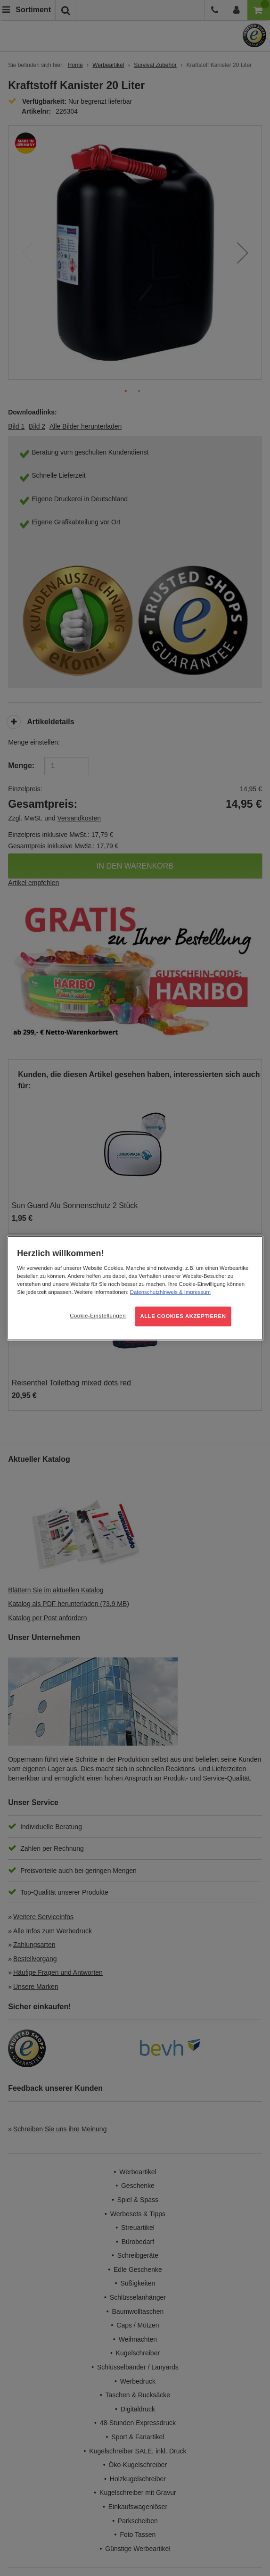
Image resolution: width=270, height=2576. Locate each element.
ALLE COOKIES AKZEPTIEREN (183, 1316)
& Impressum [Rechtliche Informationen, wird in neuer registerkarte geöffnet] (194, 1292)
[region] (135, 1287)
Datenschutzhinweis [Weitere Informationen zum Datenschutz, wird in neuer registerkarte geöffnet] (154, 1292)
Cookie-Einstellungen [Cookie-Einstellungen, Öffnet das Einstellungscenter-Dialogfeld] (98, 1315)
